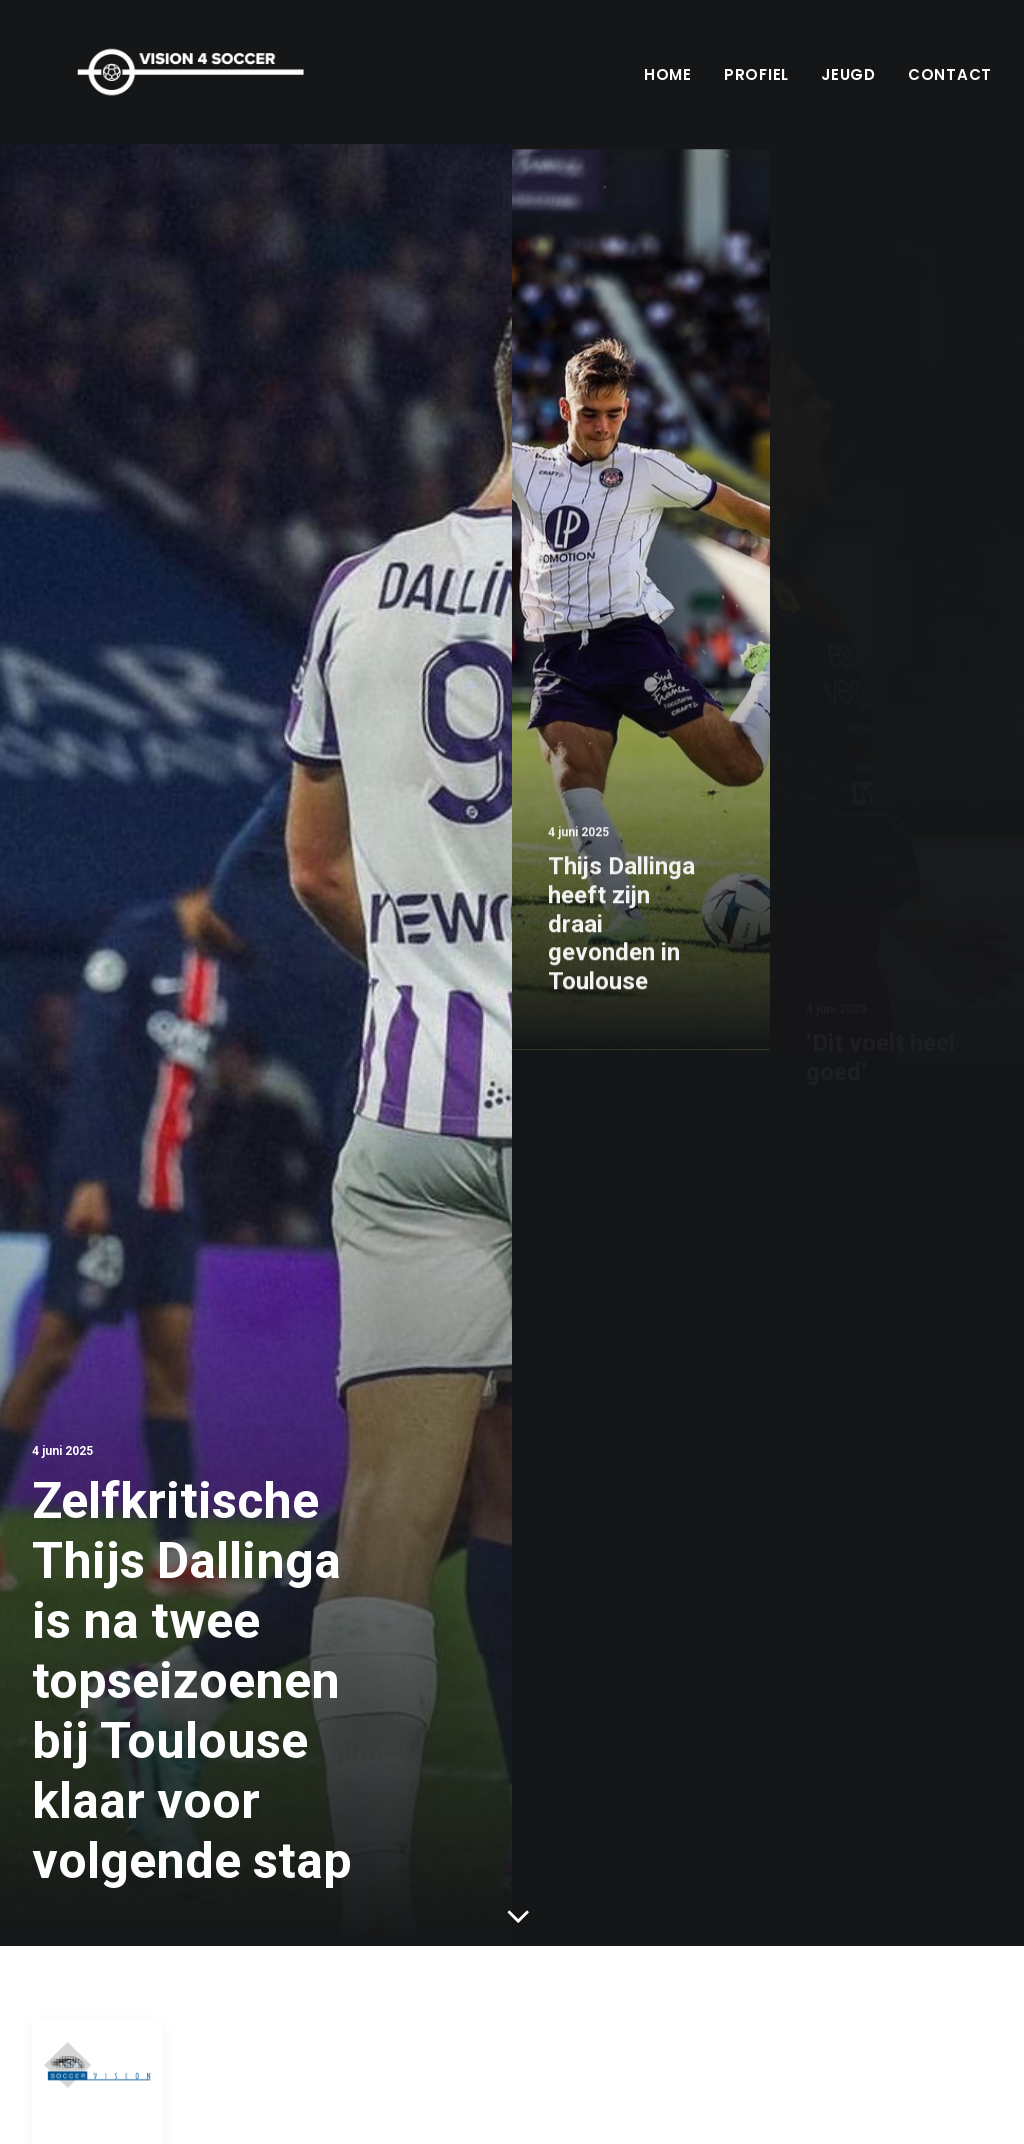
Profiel (756, 74)
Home (668, 74)
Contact (950, 74)
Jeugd (848, 74)
